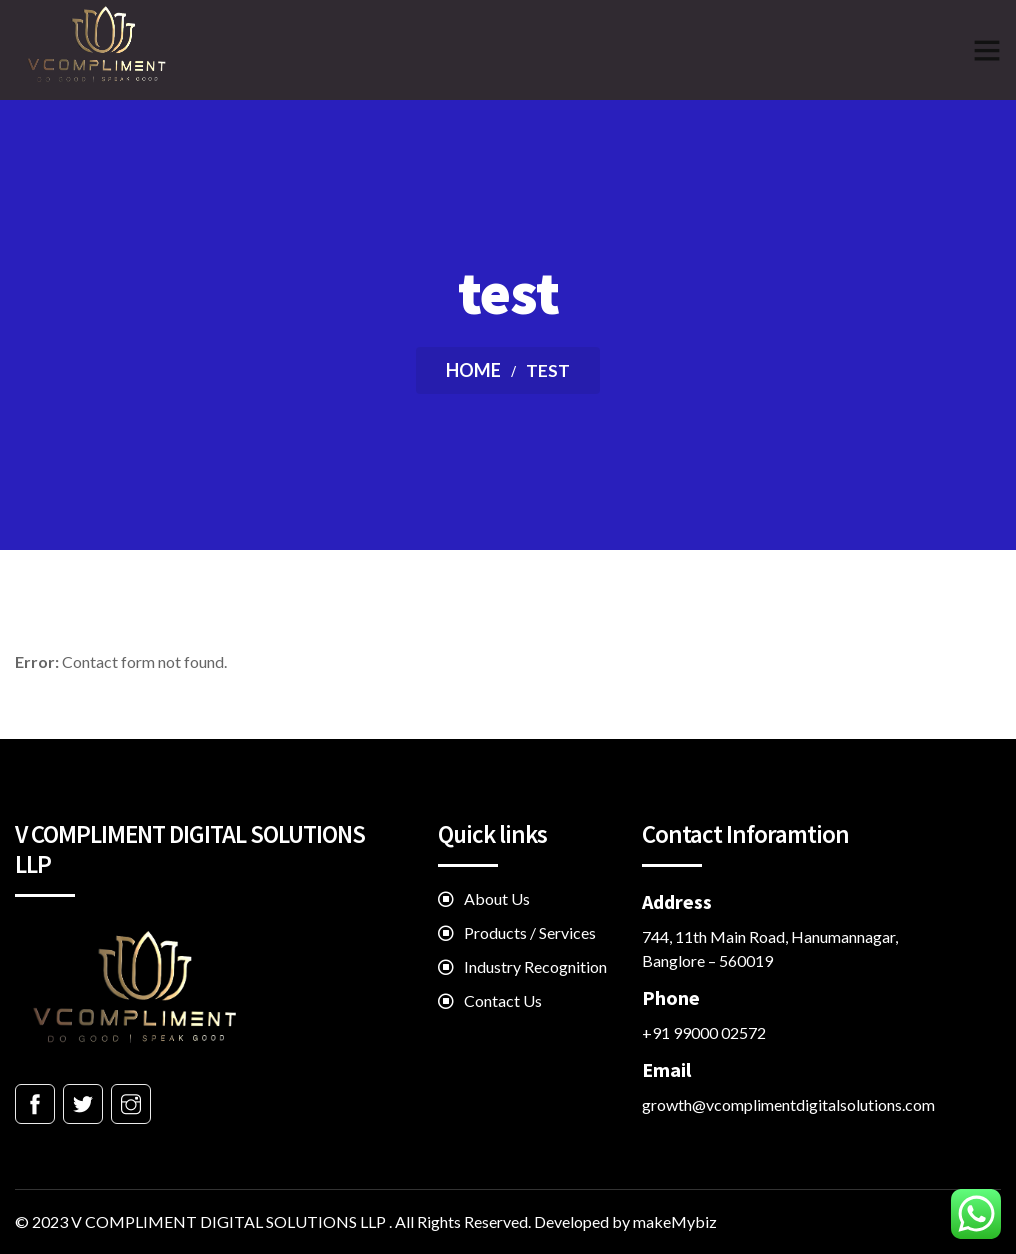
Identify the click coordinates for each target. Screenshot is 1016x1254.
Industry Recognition (535, 966)
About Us (497, 898)
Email (666, 1069)
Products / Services (530, 932)
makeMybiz (675, 1221)
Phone (671, 997)
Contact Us (503, 1000)
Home (473, 370)
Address (677, 901)
